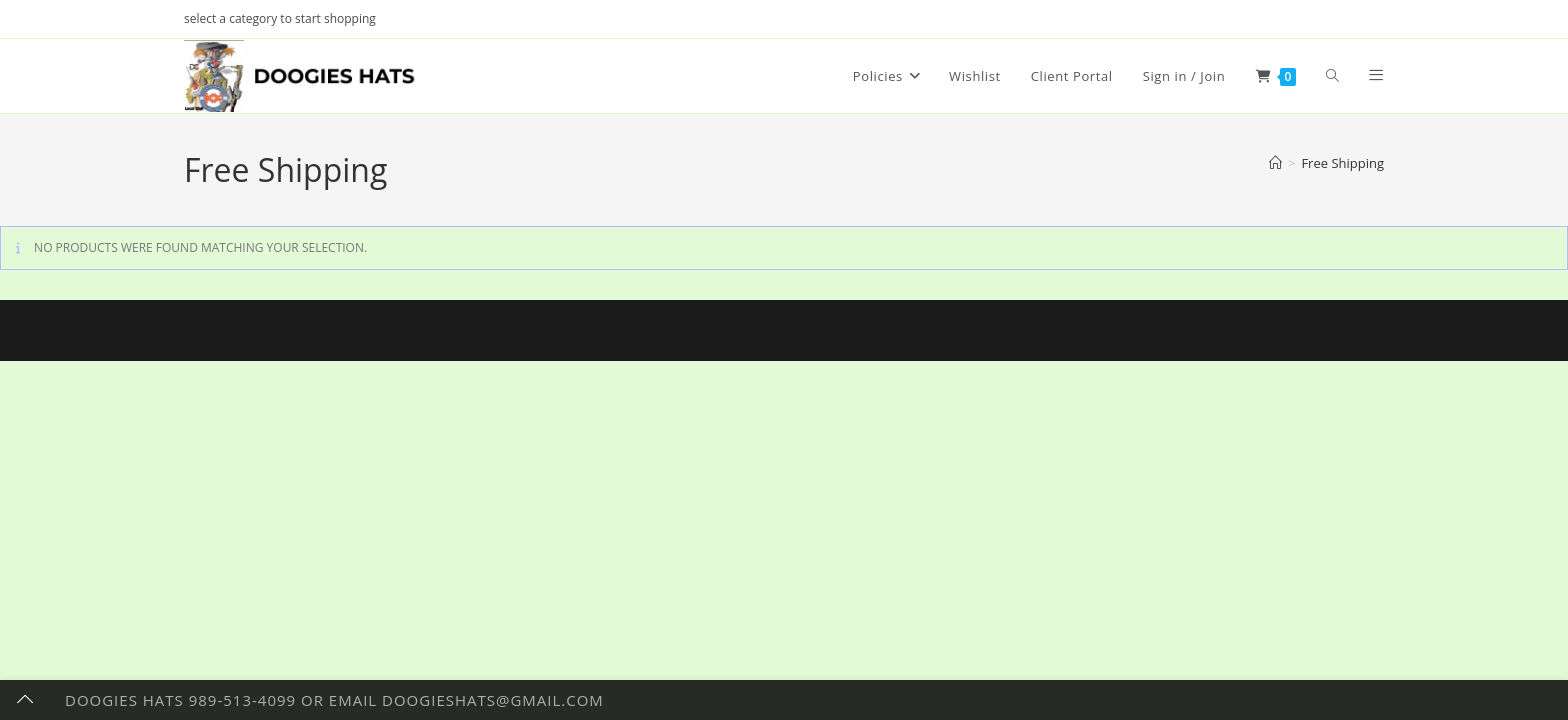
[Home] (1275, 163)
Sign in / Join (1184, 76)
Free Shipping (1342, 163)
